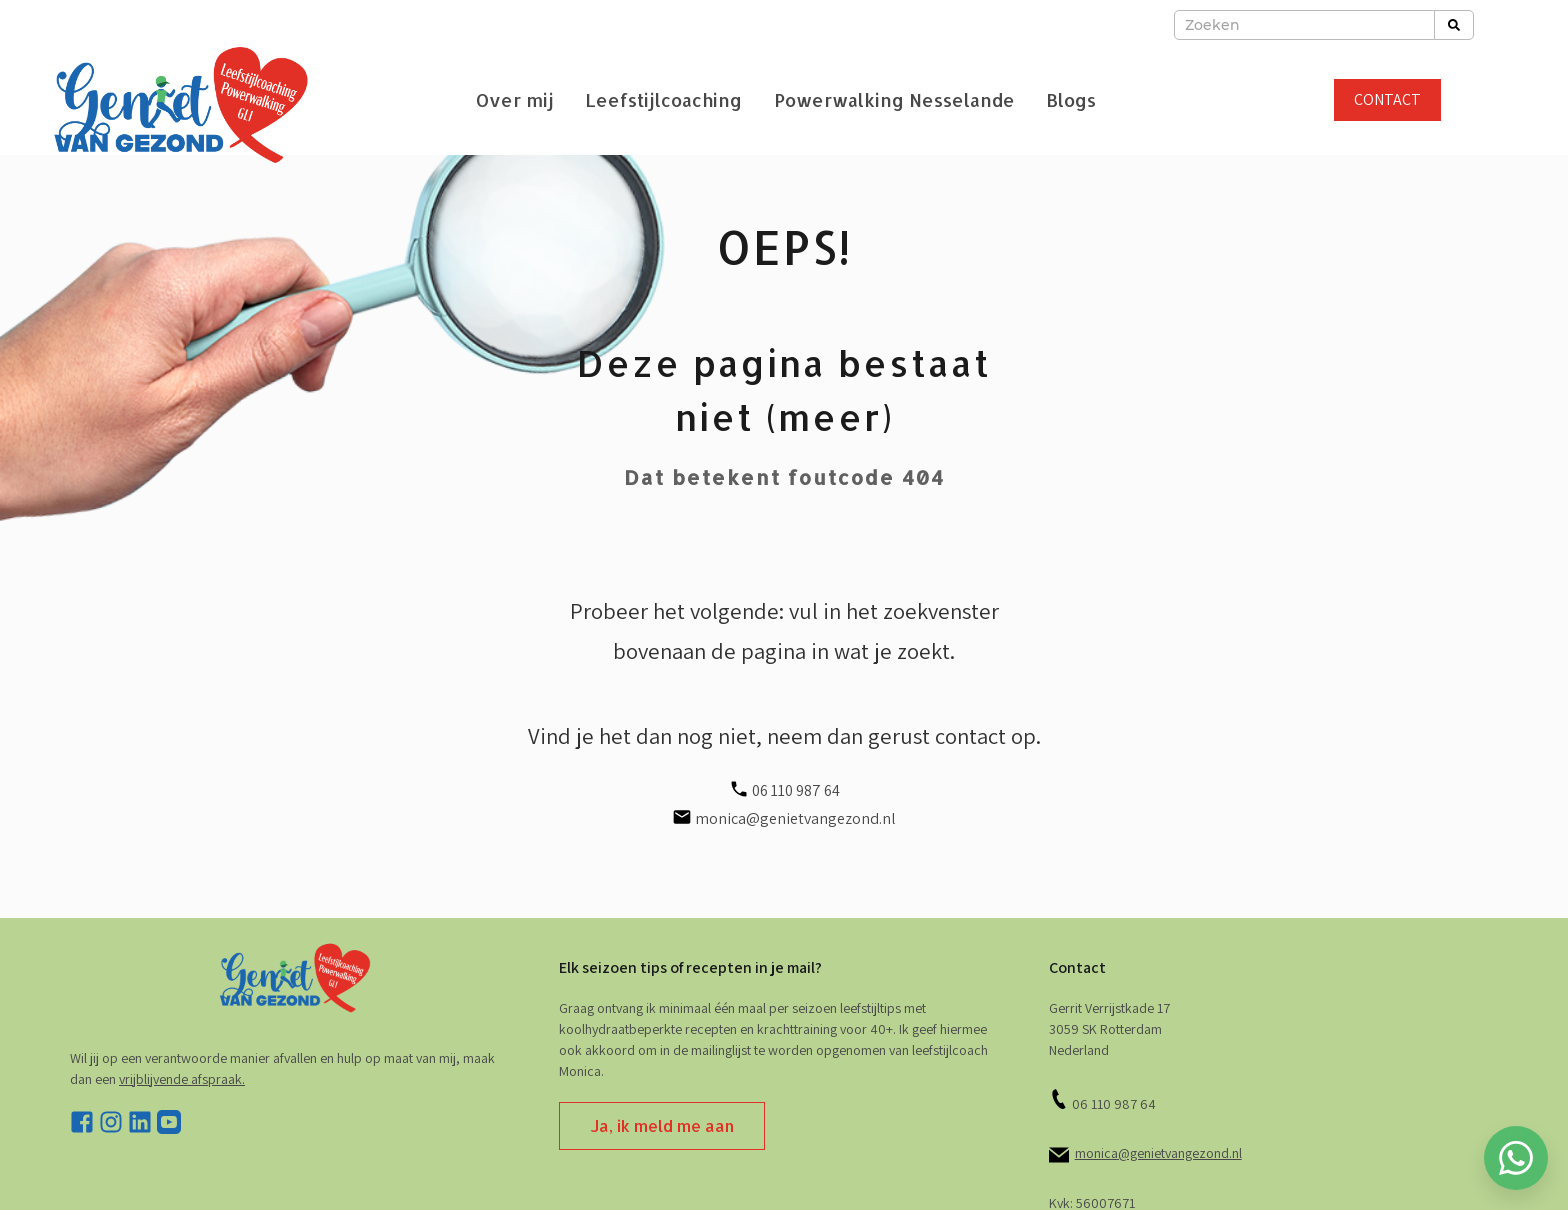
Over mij (515, 99)
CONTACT (1387, 99)
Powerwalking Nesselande (894, 99)
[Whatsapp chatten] (1516, 1158)
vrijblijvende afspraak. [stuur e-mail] (182, 1079)
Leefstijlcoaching (663, 99)
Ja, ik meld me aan (662, 1125)
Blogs (1071, 99)
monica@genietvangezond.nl (1158, 1153)
